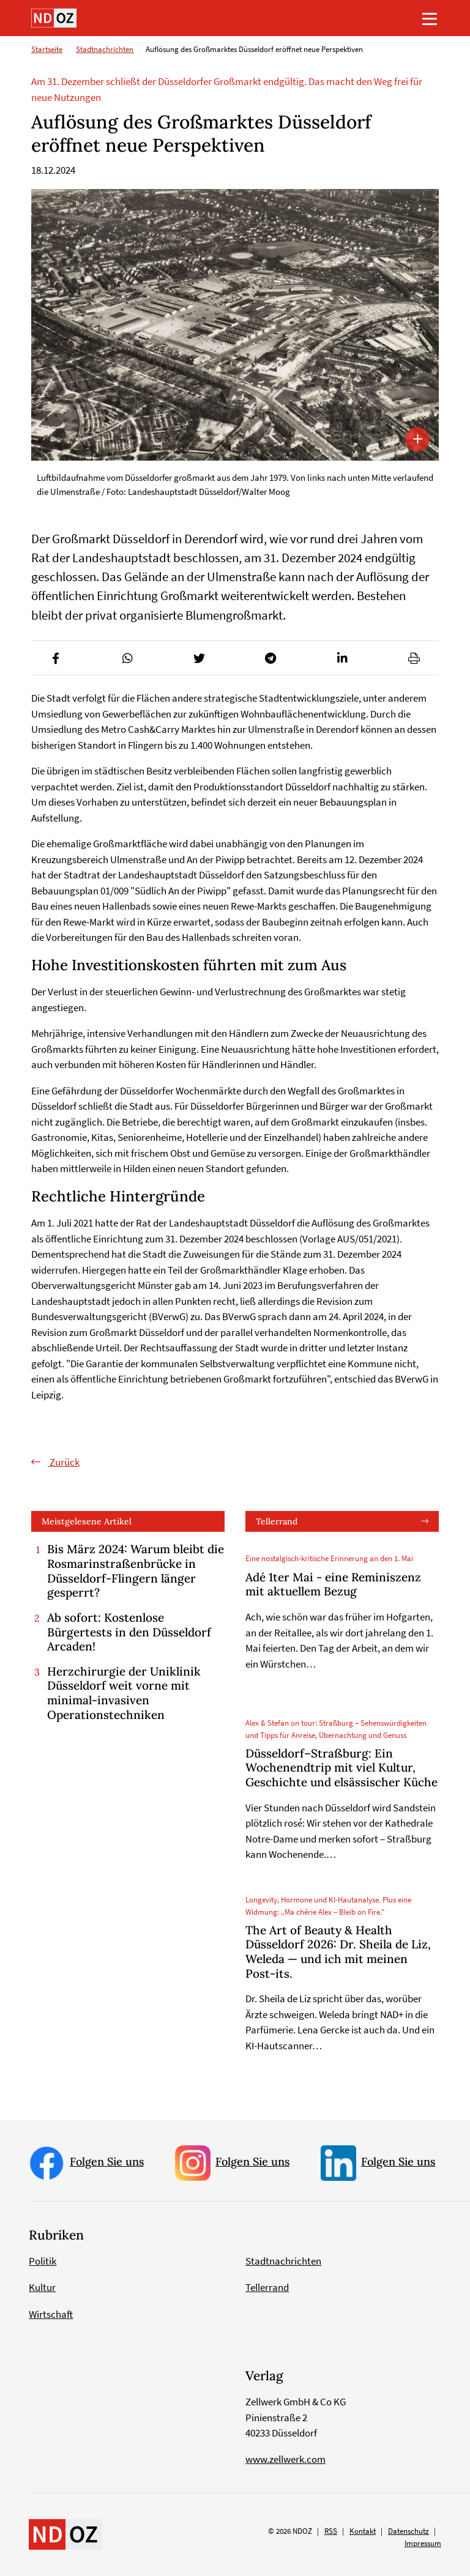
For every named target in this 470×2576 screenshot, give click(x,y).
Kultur (42, 2288)
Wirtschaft (51, 2314)
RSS (330, 2531)
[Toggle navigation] (429, 18)
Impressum (423, 2543)
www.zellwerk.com (285, 2459)
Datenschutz (408, 2531)
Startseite (46, 50)
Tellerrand (276, 1521)
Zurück (64, 1462)
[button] (56, 658)
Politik (42, 2261)
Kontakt (362, 2531)
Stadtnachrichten (104, 50)
